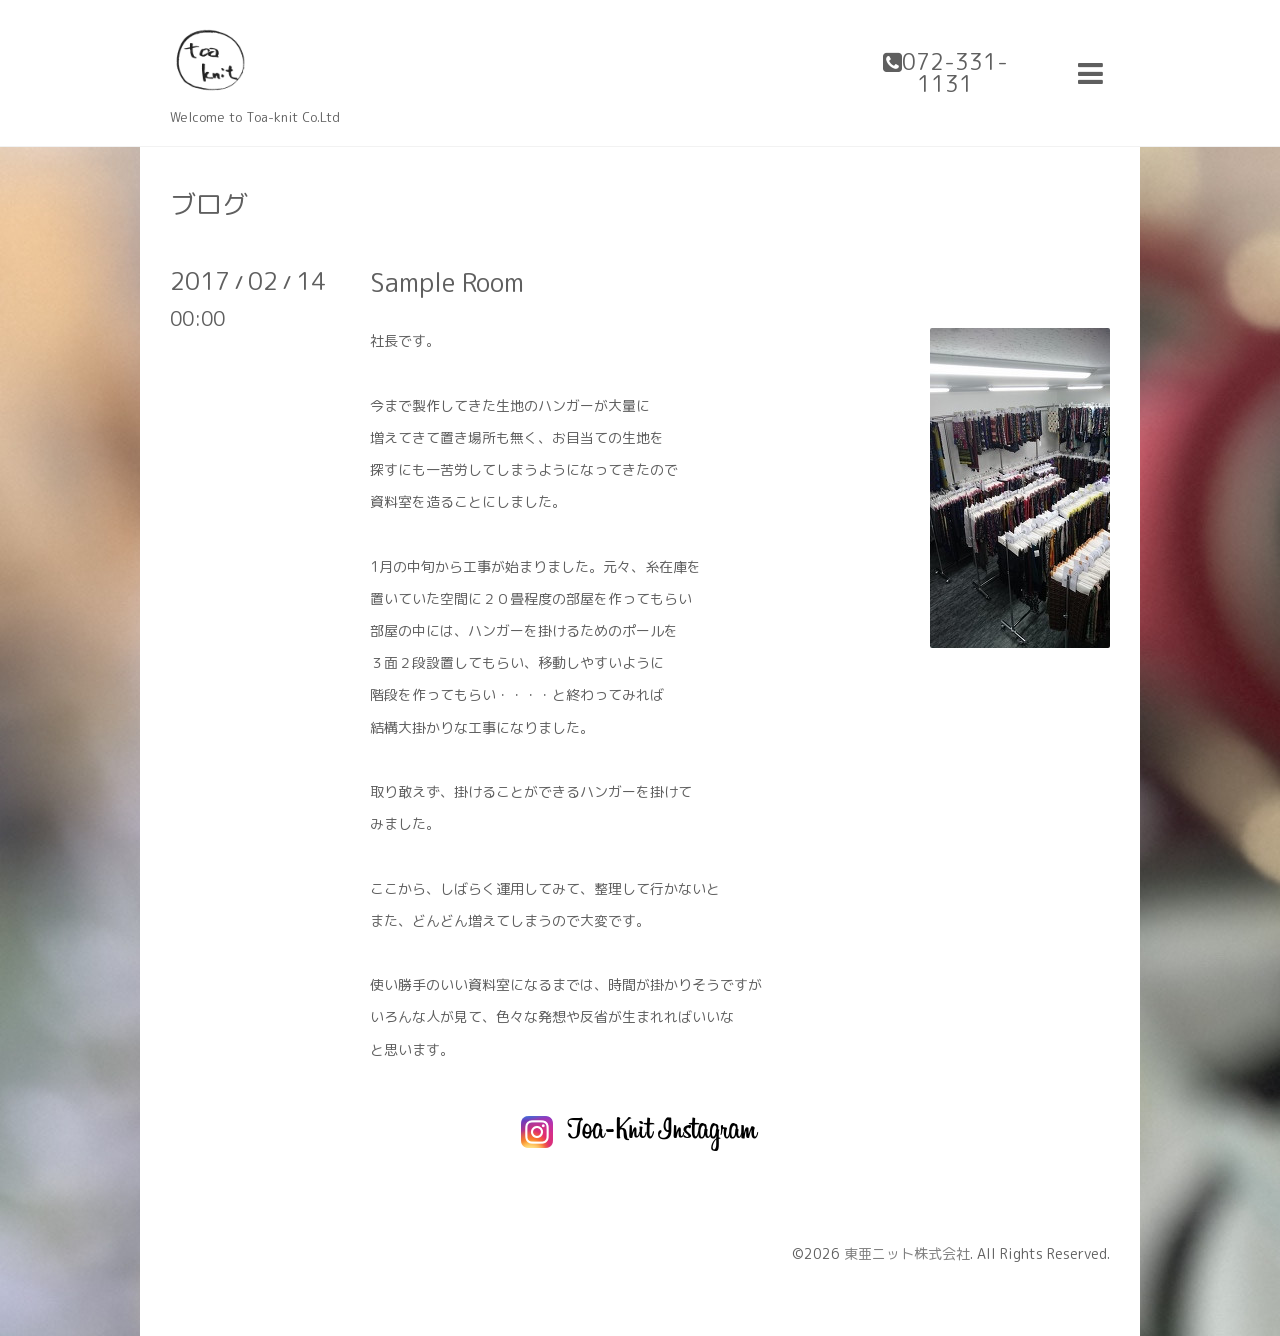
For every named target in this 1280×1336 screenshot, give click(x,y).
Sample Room (447, 282)
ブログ (209, 204)
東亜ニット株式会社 (907, 1253)
